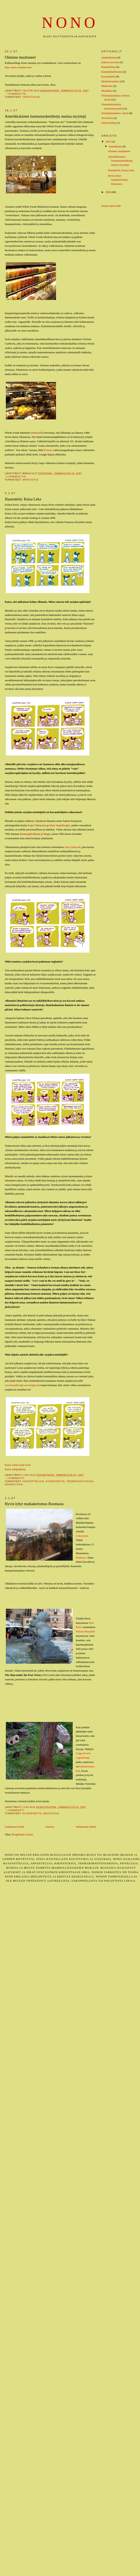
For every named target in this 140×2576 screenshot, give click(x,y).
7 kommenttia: (16, 94)
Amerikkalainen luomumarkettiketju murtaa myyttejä (45, 116)
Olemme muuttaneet (20, 57)
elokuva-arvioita (110, 62)
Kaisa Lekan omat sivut (18, 1464)
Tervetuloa (31, 97)
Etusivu (50, 1826)
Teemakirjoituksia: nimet (115, 113)
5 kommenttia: (16, 476)
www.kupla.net (31, 1385)
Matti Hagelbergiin (59, 825)
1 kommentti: (16, 1478)
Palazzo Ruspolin (85, 1631)
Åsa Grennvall (72, 847)
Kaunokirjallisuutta (111, 71)
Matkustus (30, 479)
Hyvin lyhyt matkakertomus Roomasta (34, 1504)
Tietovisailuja (108, 122)
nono (70, 22)
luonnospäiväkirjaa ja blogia (35, 833)
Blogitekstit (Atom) (22, 1834)
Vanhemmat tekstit (85, 1826)
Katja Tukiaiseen (37, 825)
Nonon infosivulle (111, 205)
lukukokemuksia (110, 81)
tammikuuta (115, 146)
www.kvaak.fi (13, 1385)
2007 (109, 141)
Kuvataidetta (55, 1481)
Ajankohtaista (108, 57)
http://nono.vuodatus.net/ (18, 67)
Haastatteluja (33, 1481)
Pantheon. (81, 1557)
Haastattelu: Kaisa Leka (23, 499)
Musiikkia (106, 90)
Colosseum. (82, 1535)
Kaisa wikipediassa (15, 1469)
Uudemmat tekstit (14, 1826)
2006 (109, 192)
